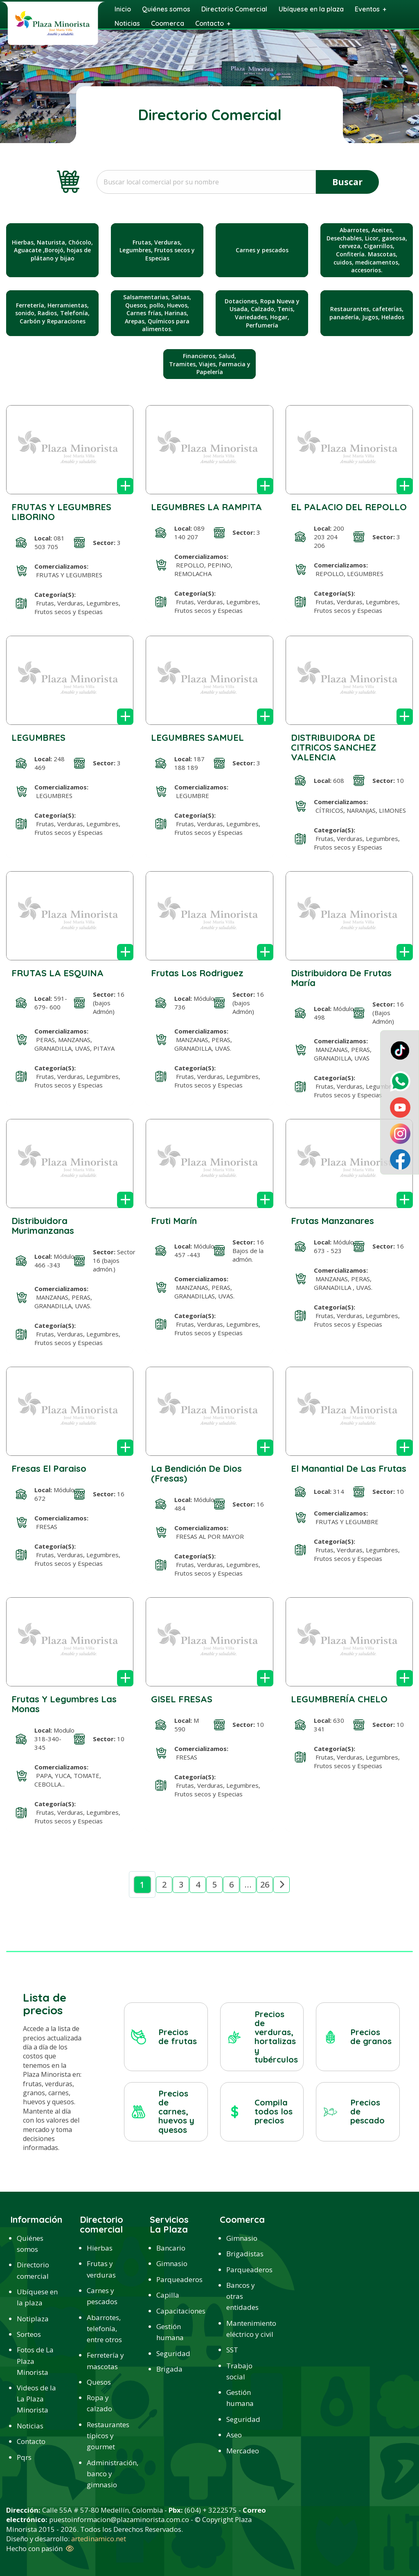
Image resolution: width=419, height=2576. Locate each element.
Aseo (234, 2434)
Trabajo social (239, 2371)
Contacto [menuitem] (209, 23)
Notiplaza (33, 2318)
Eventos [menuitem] (367, 9)
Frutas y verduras (101, 2269)
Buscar (347, 182)
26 (264, 1884)
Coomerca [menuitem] (167, 23)
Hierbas (100, 2248)
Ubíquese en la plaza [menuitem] (311, 9)
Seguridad (173, 2353)
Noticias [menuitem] (127, 23)
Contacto (31, 2441)
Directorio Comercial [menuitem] (234, 9)
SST (232, 2349)
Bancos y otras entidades (242, 2296)
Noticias (30, 2425)
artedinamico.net (98, 2538)
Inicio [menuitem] (123, 9)
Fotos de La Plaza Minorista (35, 2360)
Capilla (167, 2295)
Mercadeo (242, 2450)
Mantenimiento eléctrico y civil (247, 2328)
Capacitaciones (177, 2311)
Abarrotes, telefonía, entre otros (104, 2328)
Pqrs (24, 2457)
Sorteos (29, 2334)
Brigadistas (245, 2253)
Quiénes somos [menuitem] (166, 9)
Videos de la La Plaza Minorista (36, 2399)
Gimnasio (171, 2263)
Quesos (99, 2382)
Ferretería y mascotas (105, 2360)
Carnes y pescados (102, 2296)
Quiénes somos (30, 2243)
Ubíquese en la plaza (37, 2297)
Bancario (170, 2248)
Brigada (169, 2369)
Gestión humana (170, 2332)
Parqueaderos (177, 2279)
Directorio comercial (33, 2270)
